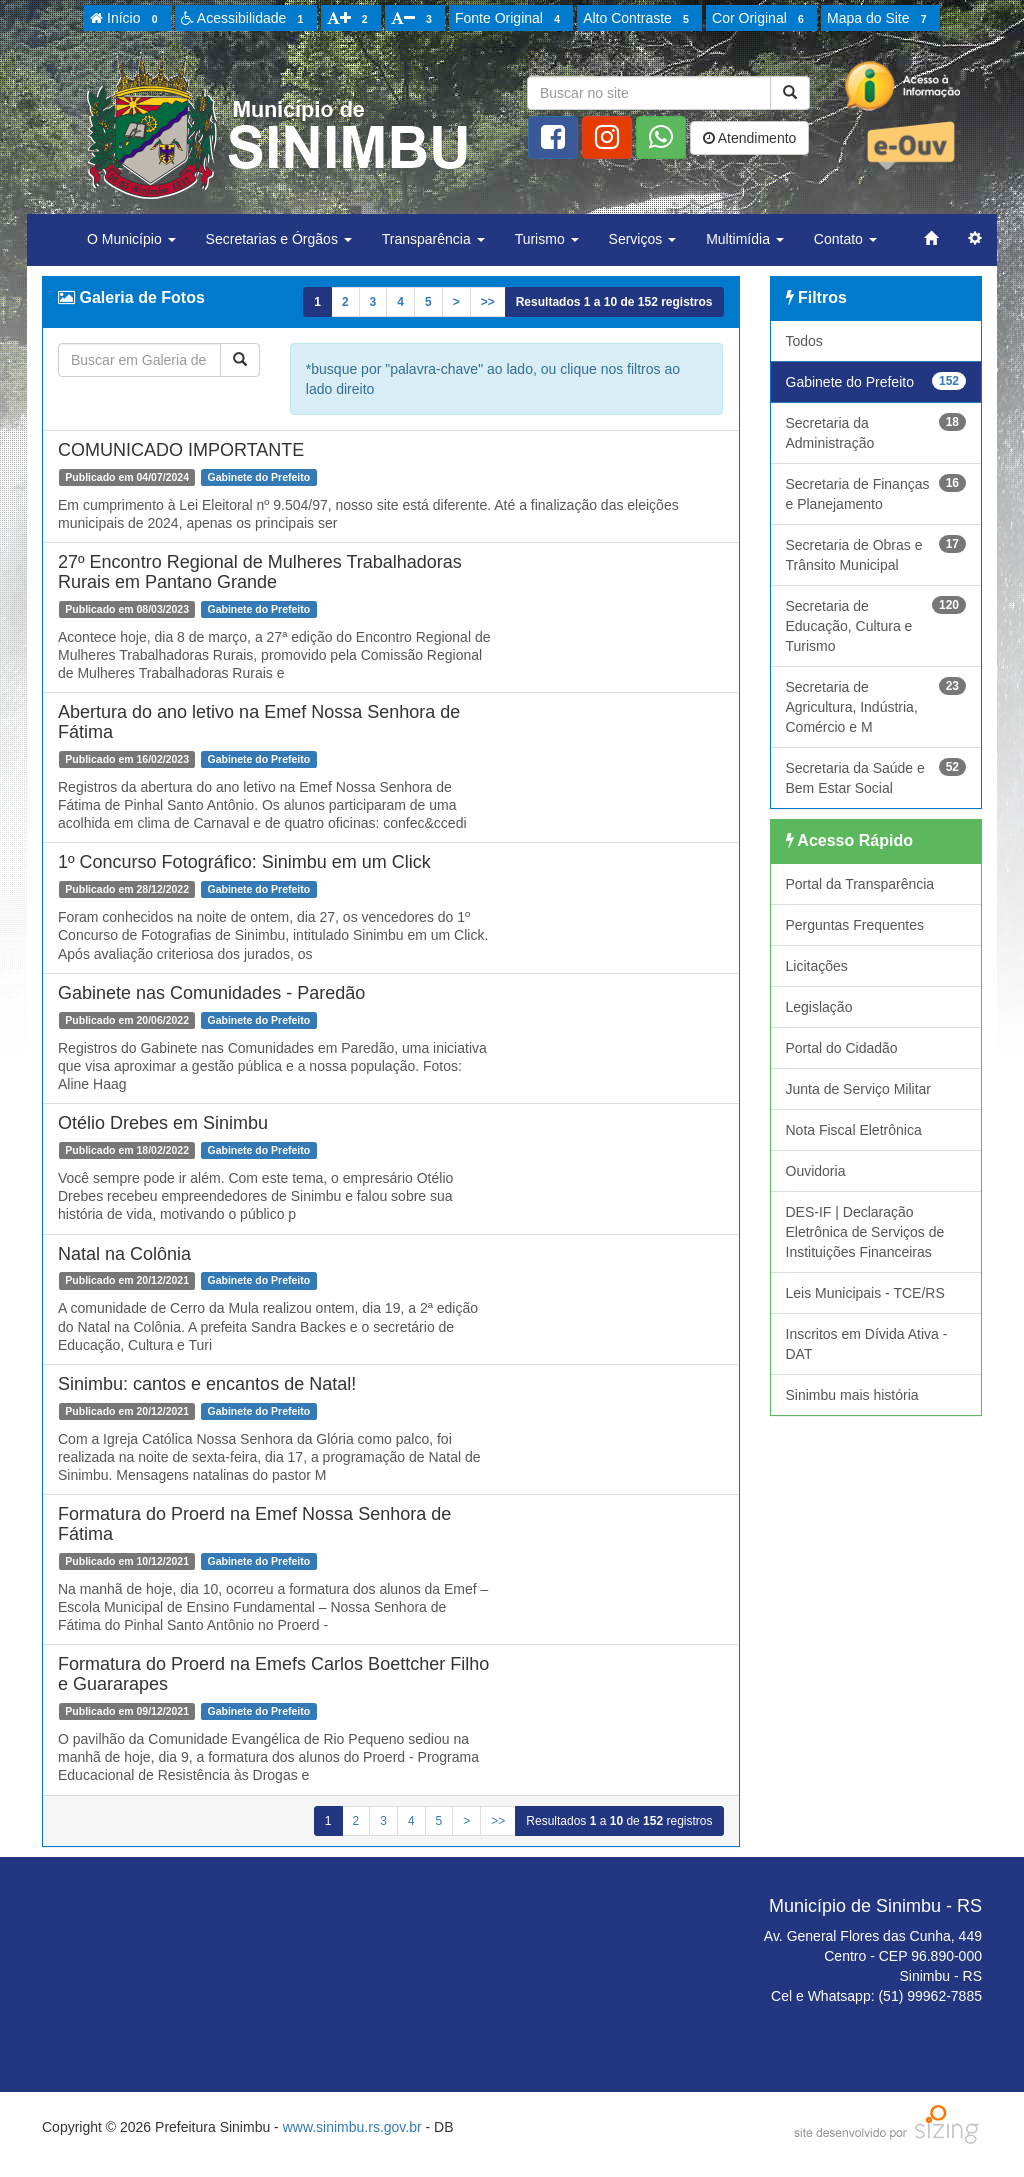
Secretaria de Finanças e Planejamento (876, 493)
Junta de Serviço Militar (859, 1089)
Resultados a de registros (614, 302)
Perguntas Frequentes (855, 925)
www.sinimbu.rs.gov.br (352, 2127)
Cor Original (761, 19)
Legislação (819, 1007)
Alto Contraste (639, 19)
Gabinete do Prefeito (876, 381)
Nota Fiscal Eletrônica (854, 1130)
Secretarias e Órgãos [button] (279, 239)
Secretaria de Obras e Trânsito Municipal (876, 554)
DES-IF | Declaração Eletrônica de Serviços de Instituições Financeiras (865, 1232)
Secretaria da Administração (876, 432)
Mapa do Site (880, 19)
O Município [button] (131, 239)
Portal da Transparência (860, 884)
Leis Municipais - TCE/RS (865, 1293)
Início (127, 19)
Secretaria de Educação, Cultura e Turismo (876, 625)
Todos (804, 341)
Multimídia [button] (745, 239)
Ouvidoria (816, 1171)
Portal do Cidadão (842, 1048)
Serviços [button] (643, 239)
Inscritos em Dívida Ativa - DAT (867, 1344)
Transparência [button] (433, 239)
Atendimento (750, 138)
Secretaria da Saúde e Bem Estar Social (876, 777)
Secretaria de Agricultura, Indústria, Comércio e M (876, 706)
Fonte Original (510, 19)
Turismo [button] (547, 239)
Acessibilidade (245, 19)
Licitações (817, 966)
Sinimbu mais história (852, 1395)
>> (488, 302)
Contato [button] (845, 239)
